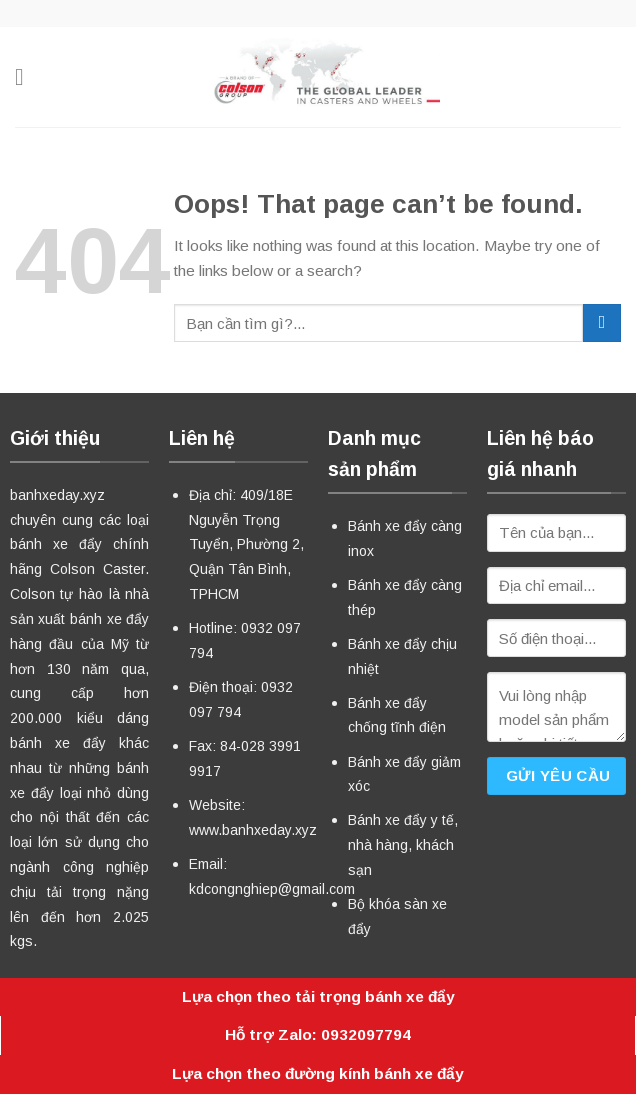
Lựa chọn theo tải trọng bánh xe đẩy (318, 996)
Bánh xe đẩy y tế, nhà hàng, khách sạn (403, 845)
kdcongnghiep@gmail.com (272, 889)
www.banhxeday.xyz (253, 830)
